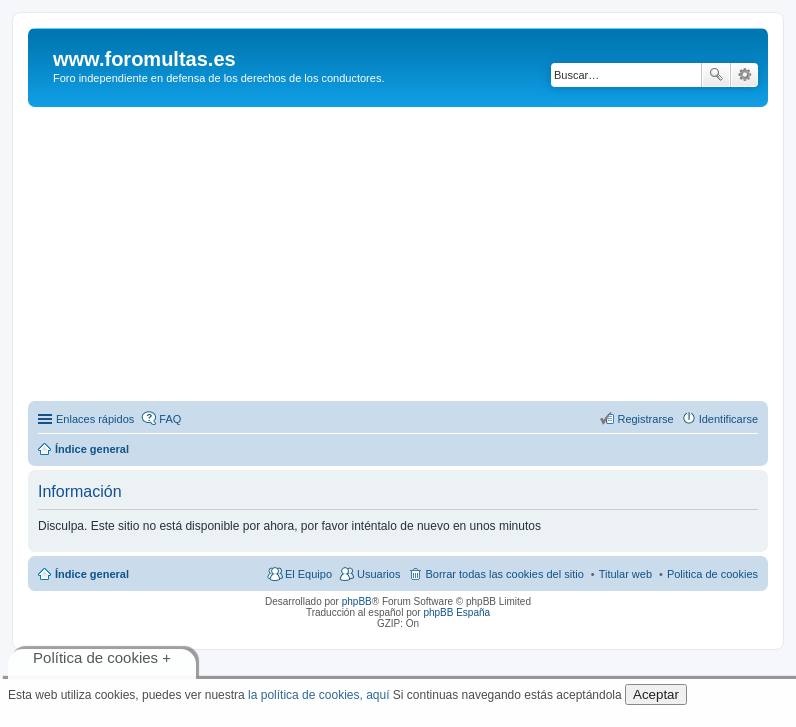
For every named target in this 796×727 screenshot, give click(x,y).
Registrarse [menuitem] (645, 419)
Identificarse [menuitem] (728, 419)
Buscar (716, 75)
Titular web (625, 574)
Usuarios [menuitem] (378, 574)
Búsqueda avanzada (744, 75)
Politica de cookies (712, 574)
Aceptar (656, 694)
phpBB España (456, 612)
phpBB (357, 601)
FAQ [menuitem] (170, 419)
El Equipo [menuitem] (308, 574)
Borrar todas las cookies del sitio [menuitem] (504, 574)
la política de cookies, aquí (318, 695)
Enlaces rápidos (95, 419)
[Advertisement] (412, 257)
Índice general (92, 574)
